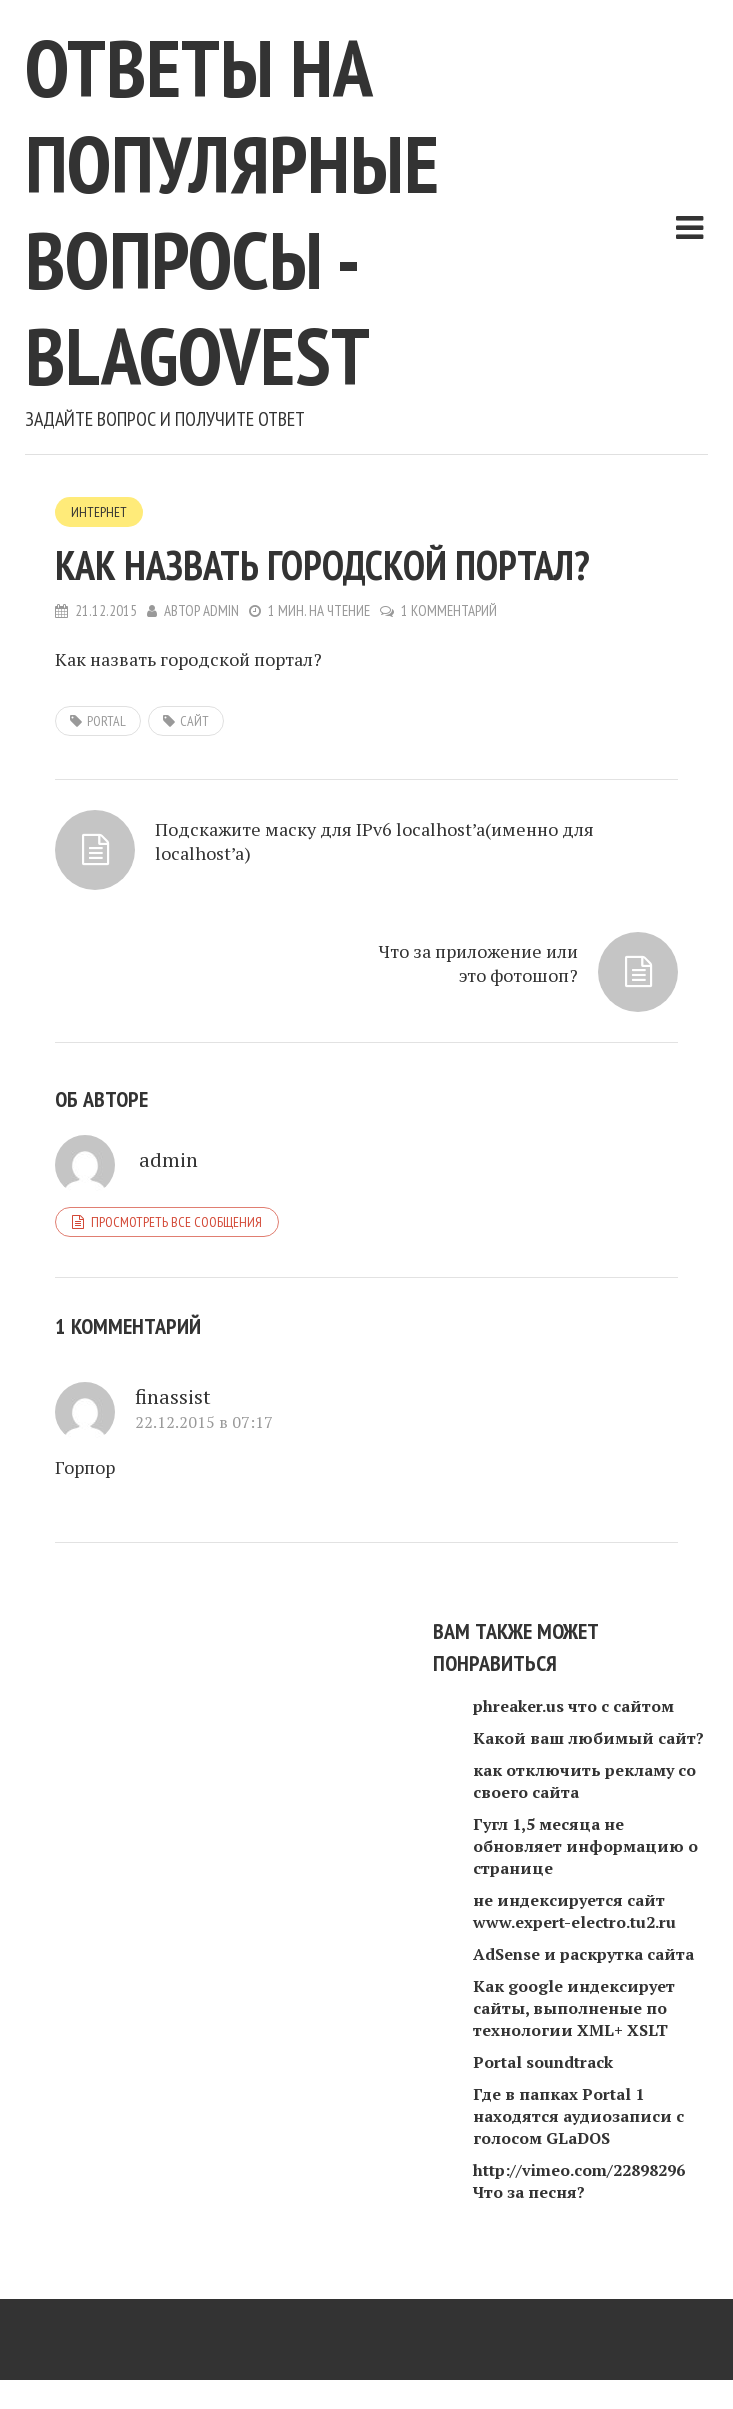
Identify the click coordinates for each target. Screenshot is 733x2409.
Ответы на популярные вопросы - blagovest (232, 211)
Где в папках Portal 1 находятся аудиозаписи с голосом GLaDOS (578, 2116)
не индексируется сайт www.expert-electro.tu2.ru (574, 1911)
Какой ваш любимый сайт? (588, 1738)
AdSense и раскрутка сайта (583, 1954)
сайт (194, 721)
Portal (106, 721)
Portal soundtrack (543, 2062)
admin (221, 610)
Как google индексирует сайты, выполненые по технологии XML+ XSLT (574, 2008)
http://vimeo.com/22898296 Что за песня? (579, 2181)
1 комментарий (449, 610)
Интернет (99, 512)
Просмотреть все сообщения (176, 1222)
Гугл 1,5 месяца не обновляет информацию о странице (585, 1846)
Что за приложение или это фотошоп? (478, 963)
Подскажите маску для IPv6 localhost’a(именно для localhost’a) (374, 841)
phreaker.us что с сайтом (573, 1706)
